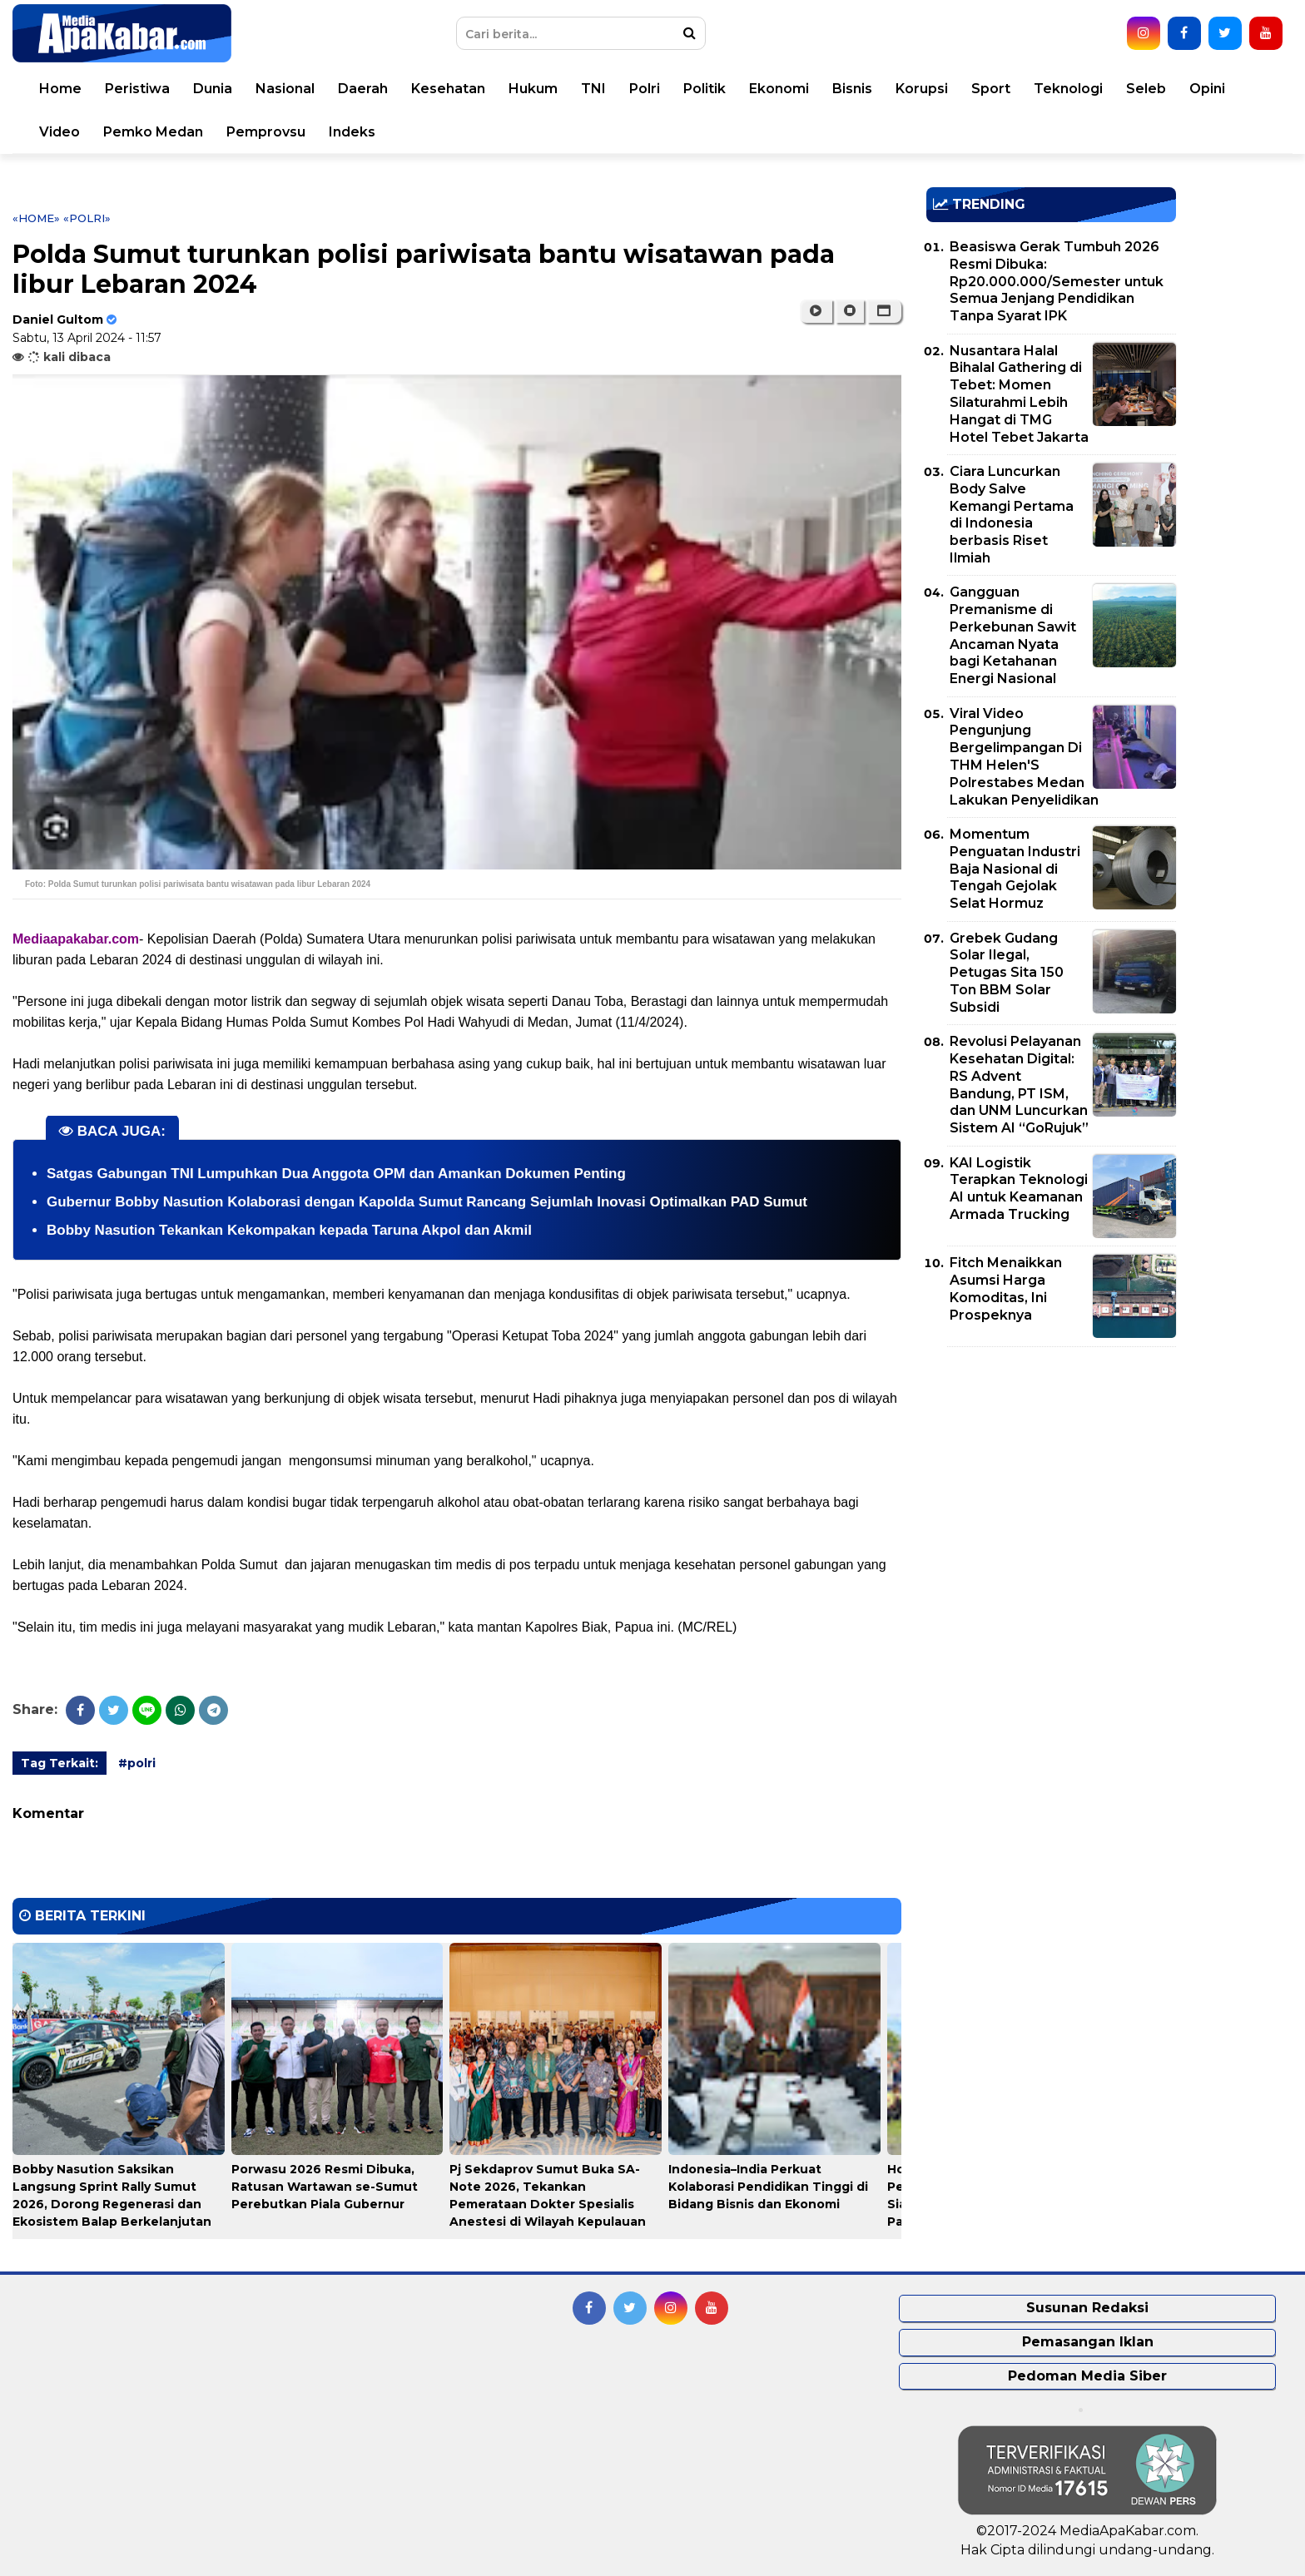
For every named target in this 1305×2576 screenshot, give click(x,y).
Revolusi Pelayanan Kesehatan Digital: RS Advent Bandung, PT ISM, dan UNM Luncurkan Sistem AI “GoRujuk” (1019, 1084)
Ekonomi (779, 89)
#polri (137, 1763)
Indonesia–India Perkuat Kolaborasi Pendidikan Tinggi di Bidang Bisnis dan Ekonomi (768, 2187)
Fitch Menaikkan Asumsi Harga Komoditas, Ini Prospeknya (1006, 1288)
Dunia (212, 89)
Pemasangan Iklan (1088, 2342)
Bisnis (852, 89)
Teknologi (1068, 89)
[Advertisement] (1051, 1476)
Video (59, 132)
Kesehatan (448, 89)
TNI (593, 89)
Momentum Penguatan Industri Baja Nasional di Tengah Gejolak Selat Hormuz (1015, 868)
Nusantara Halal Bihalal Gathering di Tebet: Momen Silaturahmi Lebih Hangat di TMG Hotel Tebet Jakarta (1019, 394)
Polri (644, 89)
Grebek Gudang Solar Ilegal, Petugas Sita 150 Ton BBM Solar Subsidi (1007, 972)
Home (60, 89)
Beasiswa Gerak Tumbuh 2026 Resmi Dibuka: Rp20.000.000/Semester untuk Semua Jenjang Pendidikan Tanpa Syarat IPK (1057, 281)
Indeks (352, 132)
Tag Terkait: (59, 1763)
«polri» (87, 218)
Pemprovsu (265, 132)
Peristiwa (137, 89)
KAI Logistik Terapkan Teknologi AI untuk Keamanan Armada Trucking (1019, 1188)
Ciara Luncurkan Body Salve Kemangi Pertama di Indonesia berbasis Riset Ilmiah (1012, 514)
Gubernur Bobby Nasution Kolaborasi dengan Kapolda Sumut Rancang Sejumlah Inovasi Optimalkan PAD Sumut (427, 1202)
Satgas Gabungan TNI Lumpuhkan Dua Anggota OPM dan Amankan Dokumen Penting (336, 1173)
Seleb (1146, 89)
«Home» (36, 218)
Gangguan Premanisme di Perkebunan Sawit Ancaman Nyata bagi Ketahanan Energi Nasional (1013, 635)
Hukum (533, 89)
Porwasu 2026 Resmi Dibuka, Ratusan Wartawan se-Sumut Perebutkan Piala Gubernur (324, 2187)
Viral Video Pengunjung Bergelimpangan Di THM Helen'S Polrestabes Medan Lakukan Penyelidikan (1024, 757)
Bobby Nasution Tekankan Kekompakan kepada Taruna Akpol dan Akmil (289, 1230)
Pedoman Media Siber (1087, 2376)
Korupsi (922, 89)
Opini (1207, 89)
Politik (704, 89)
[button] (884, 311)
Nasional (285, 89)
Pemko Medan (153, 132)
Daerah (363, 89)
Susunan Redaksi (1087, 2308)
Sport (990, 89)
